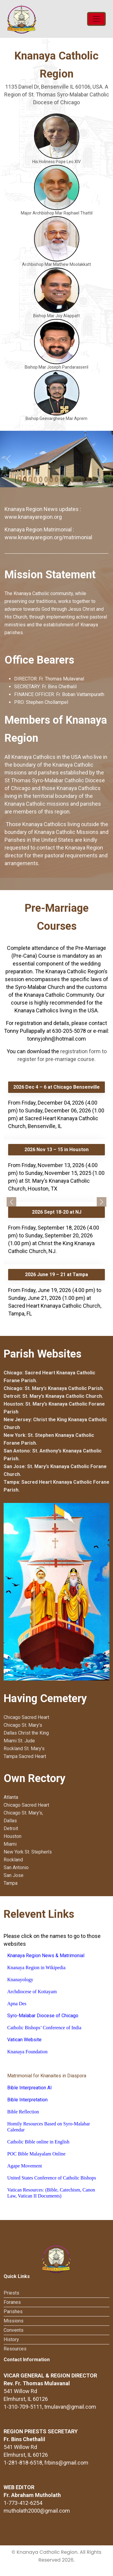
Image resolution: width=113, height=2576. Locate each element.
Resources (15, 2349)
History (11, 2339)
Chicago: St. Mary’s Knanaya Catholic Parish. (54, 1388)
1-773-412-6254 (23, 2503)
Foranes (12, 2302)
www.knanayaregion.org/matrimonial (48, 537)
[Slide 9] (67, 479)
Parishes (13, 2311)
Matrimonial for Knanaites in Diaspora (46, 2076)
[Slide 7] (56, 479)
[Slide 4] (40, 479)
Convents (14, 2330)
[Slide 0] (19, 479)
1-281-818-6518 (23, 2462)
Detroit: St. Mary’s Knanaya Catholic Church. (53, 1396)
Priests (11, 2293)
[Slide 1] (25, 479)
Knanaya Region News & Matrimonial (45, 1955)
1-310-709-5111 (23, 2407)
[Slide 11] (78, 479)
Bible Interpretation (27, 2100)
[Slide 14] (93, 479)
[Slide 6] (51, 479)
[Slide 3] (35, 479)
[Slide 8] (62, 479)
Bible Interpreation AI (29, 2088)
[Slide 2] (30, 479)
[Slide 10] (72, 479)
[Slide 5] (46, 479)
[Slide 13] (88, 479)
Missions (14, 2321)
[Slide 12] (83, 479)
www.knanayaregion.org (33, 517)
